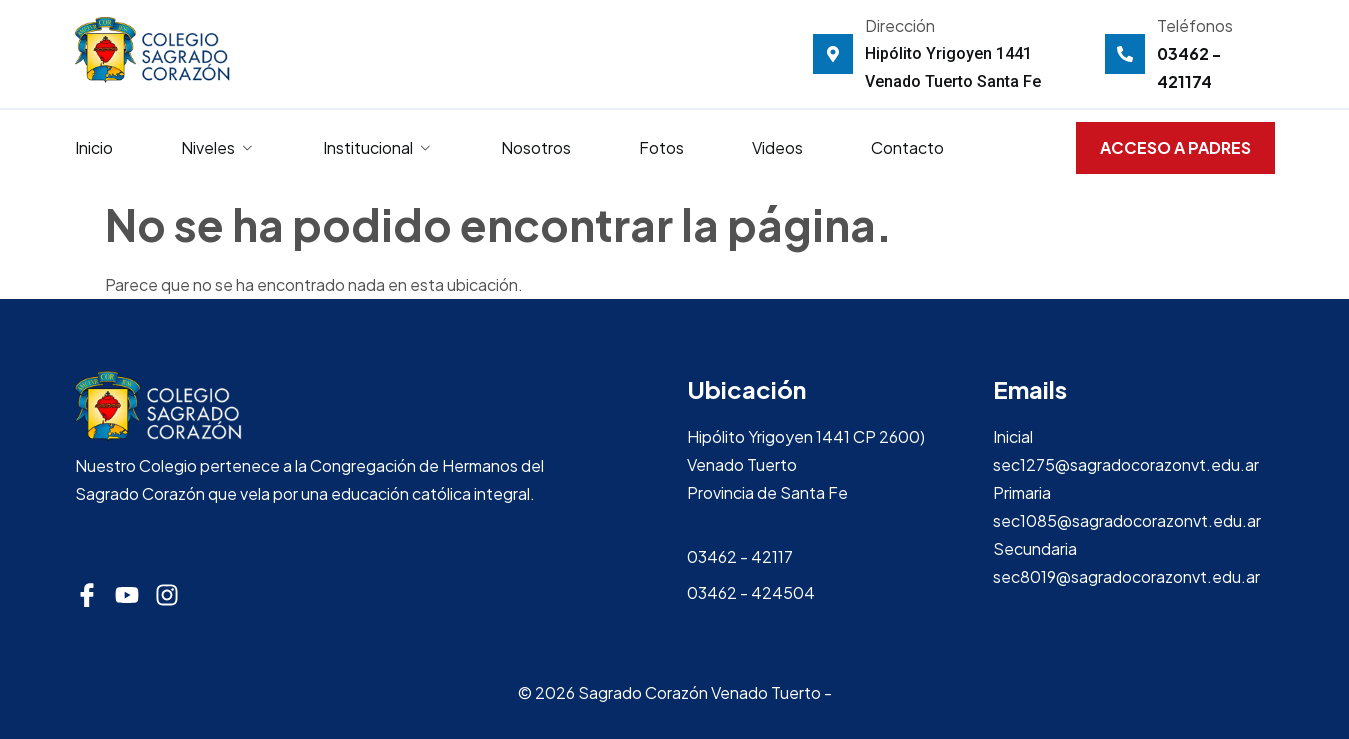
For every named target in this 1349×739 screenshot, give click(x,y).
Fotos (661, 147)
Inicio (94, 147)
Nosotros (536, 147)
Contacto (907, 147)
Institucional (378, 147)
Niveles (218, 147)
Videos (777, 147)
